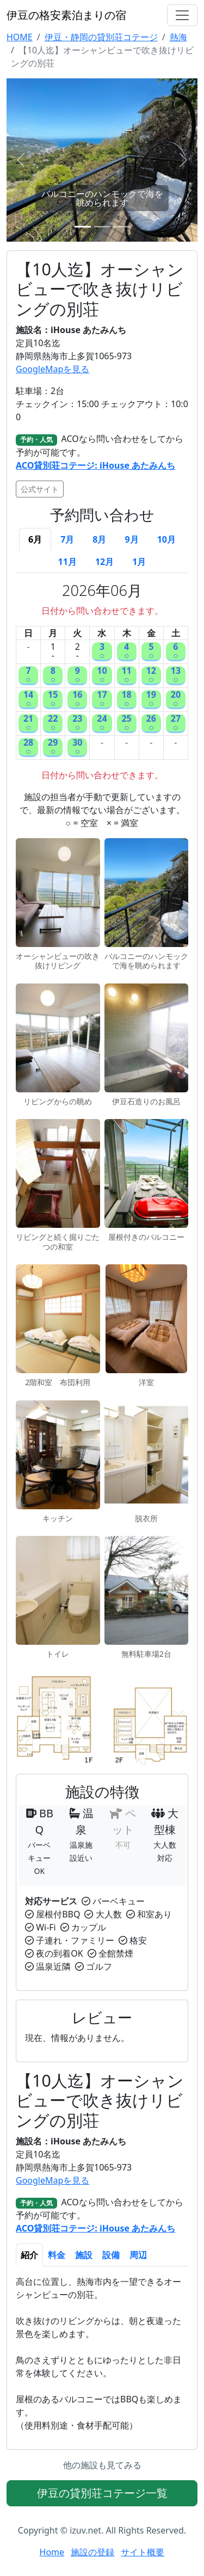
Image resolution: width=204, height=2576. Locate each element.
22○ (53, 723)
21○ (28, 723)
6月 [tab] (35, 539)
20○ (176, 699)
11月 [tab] (67, 562)
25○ (126, 723)
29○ (53, 747)
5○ (151, 651)
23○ (77, 723)
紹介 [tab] (29, 2255)
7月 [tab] (67, 539)
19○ (151, 699)
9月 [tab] (132, 539)
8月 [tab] (99, 539)
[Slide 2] (102, 226)
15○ (53, 699)
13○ (176, 675)
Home (52, 2552)
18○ (126, 699)
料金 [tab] (56, 2255)
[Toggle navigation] (182, 15)
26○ (151, 723)
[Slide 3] (122, 226)
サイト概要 (142, 2552)
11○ (126, 675)
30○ (77, 747)
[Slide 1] (83, 226)
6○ (175, 651)
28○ (28, 747)
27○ (176, 723)
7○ (28, 675)
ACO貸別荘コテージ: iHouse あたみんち (95, 465)
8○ (52, 675)
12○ (151, 675)
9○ (78, 675)
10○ (102, 675)
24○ (102, 723)
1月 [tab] (139, 562)
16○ (77, 699)
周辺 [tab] (138, 2255)
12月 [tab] (104, 562)
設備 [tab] (111, 2255)
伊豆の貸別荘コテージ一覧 (102, 2493)
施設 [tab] (83, 2255)
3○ (102, 651)
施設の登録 (92, 2552)
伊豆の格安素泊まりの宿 (66, 15)
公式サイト (40, 489)
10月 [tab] (166, 539)
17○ (102, 699)
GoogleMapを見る (52, 369)
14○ (28, 699)
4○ (126, 651)
